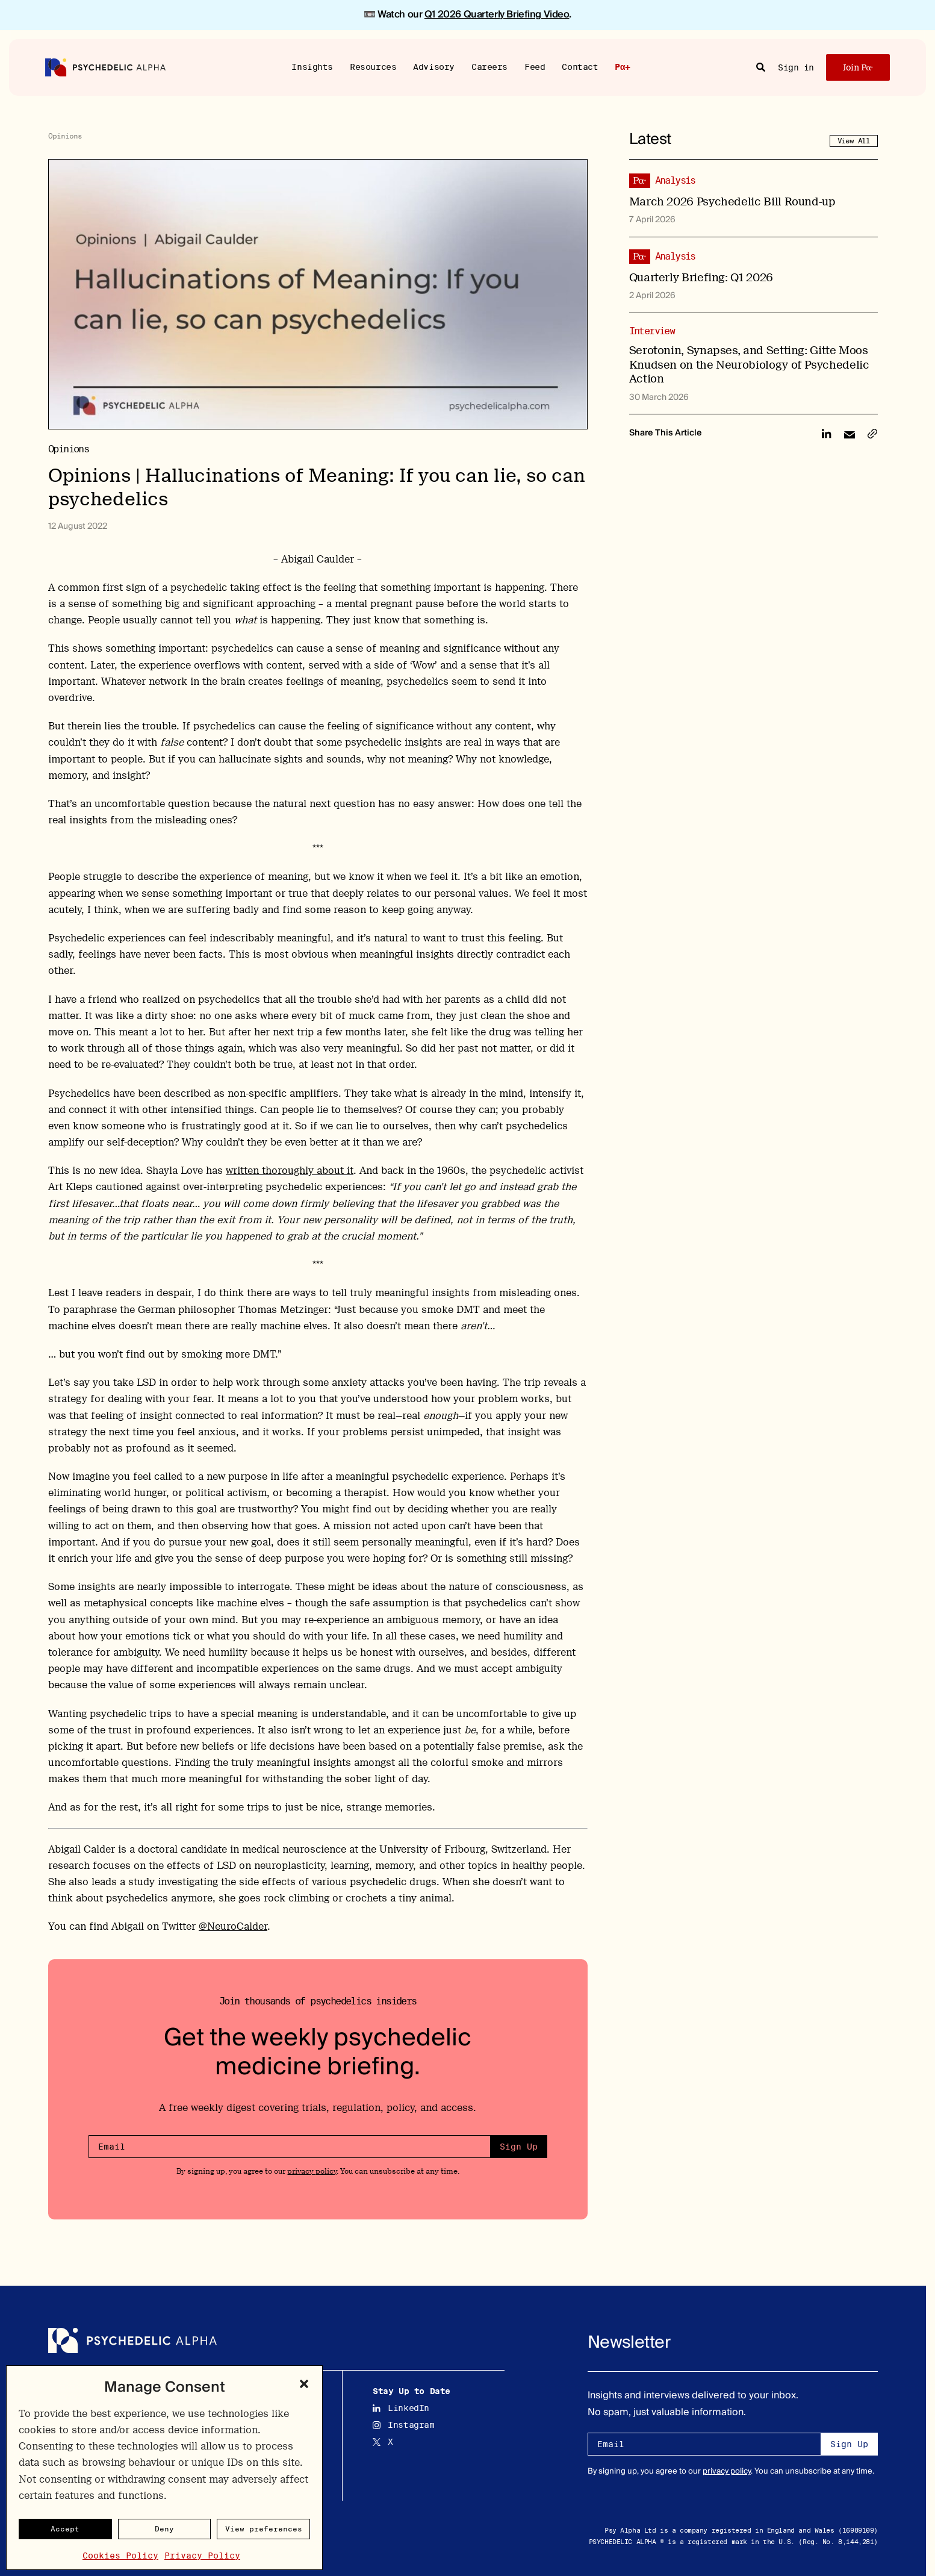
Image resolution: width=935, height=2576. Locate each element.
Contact (580, 66)
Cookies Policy (120, 2555)
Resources (373, 66)
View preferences (263, 2529)
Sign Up (519, 2146)
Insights (312, 66)
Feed (534, 66)
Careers (489, 66)
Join (858, 67)
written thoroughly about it (289, 1170)
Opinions (65, 136)
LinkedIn (401, 2408)
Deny (164, 2529)
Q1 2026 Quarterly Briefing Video (497, 14)
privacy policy (312, 2170)
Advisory (434, 66)
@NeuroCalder (233, 1926)
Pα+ (622, 67)
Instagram (403, 2425)
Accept (65, 2529)
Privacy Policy (202, 2555)
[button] (304, 2384)
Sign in (796, 67)
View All (853, 141)
